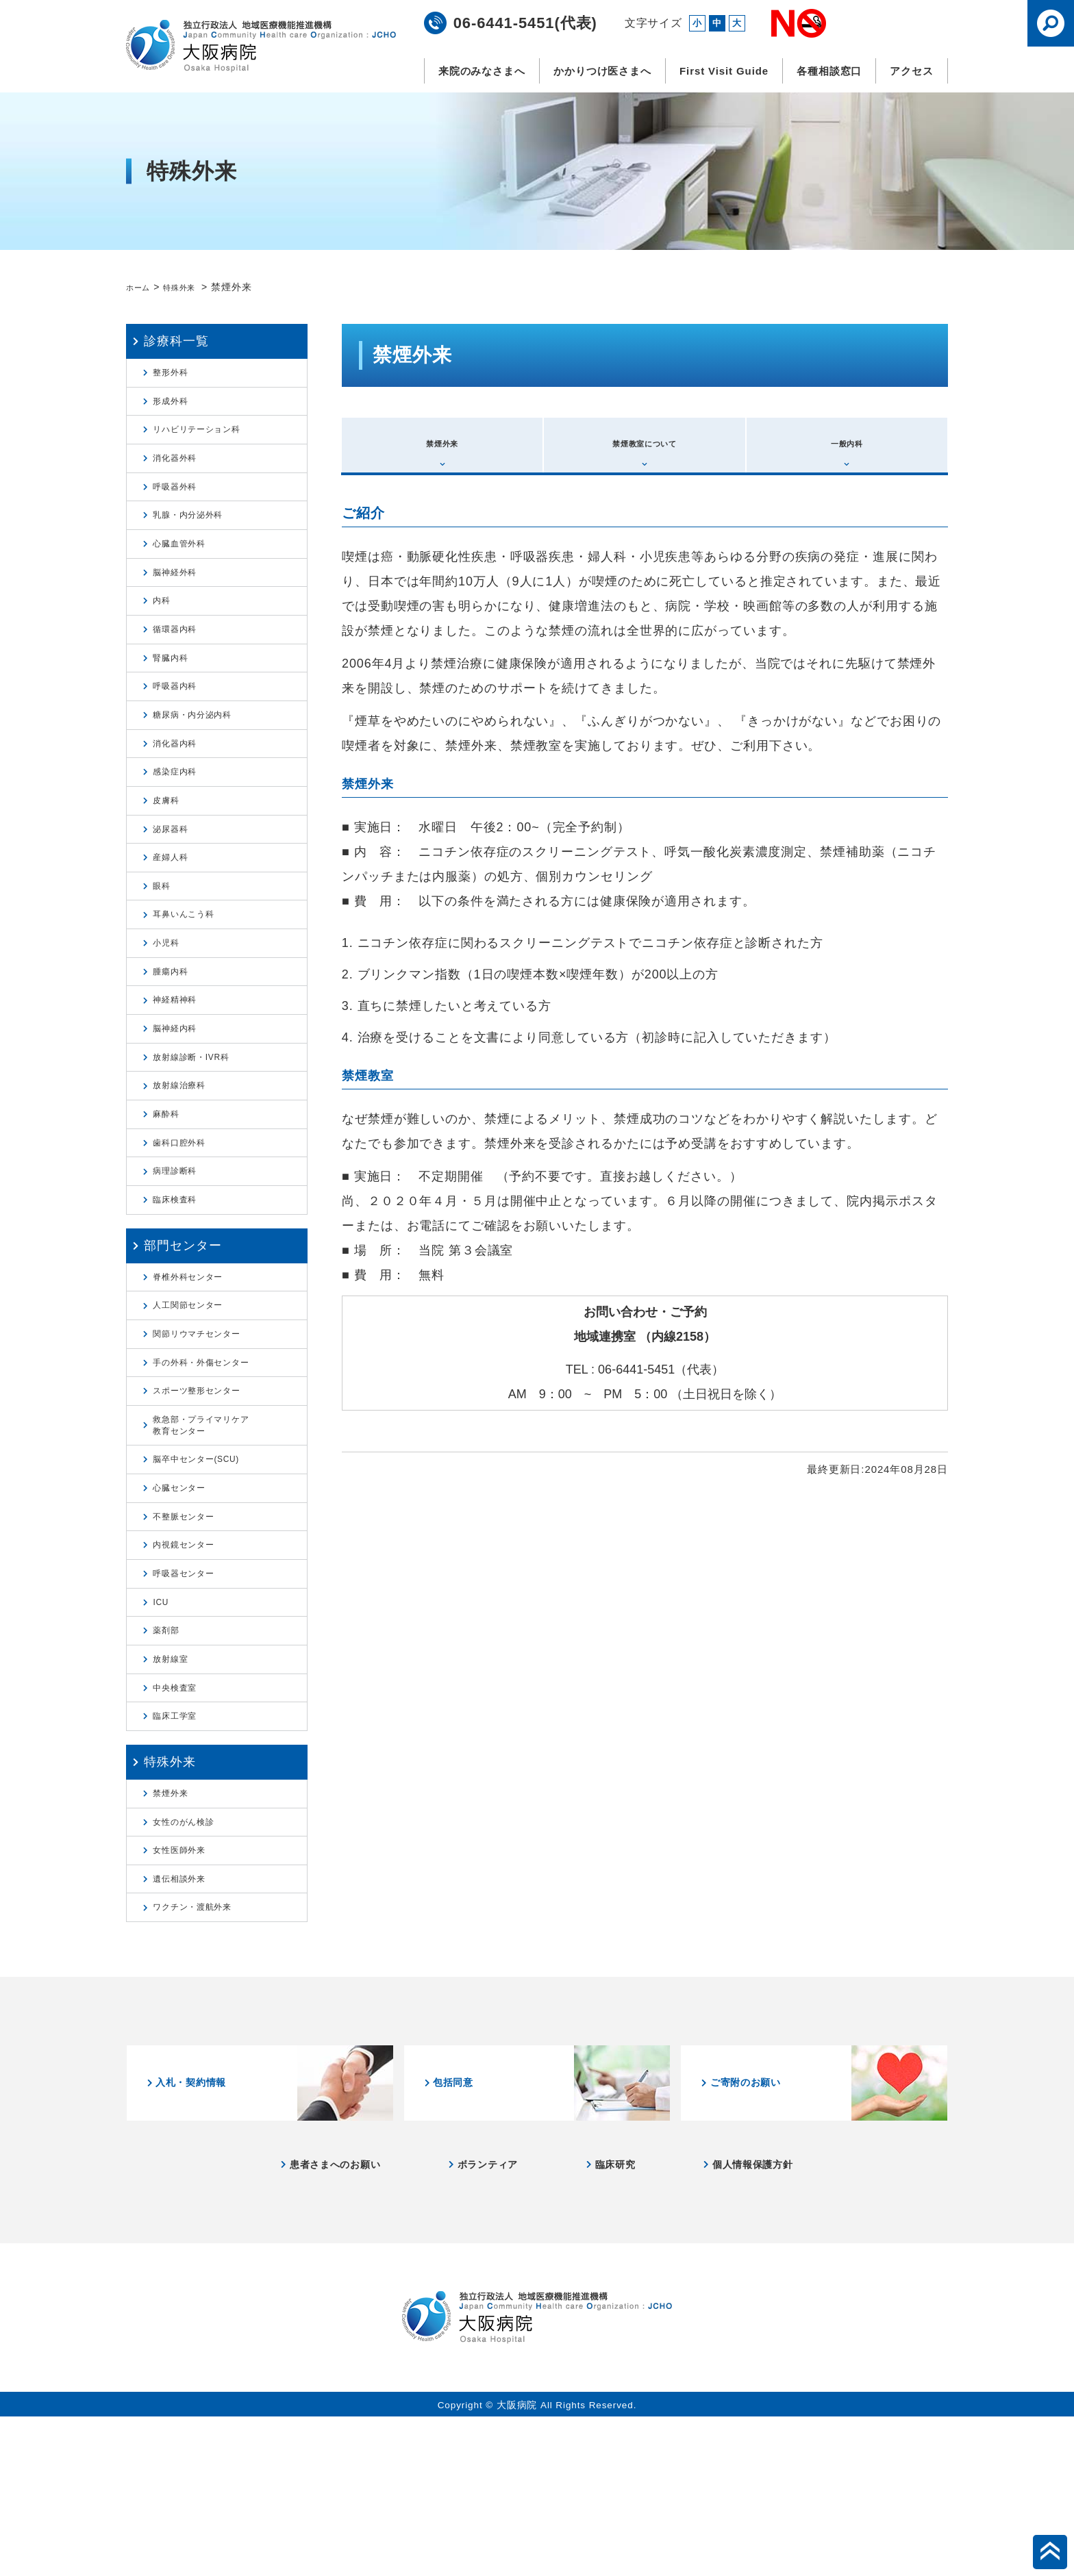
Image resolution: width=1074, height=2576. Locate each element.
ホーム (141, 286)
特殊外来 (192, 286)
